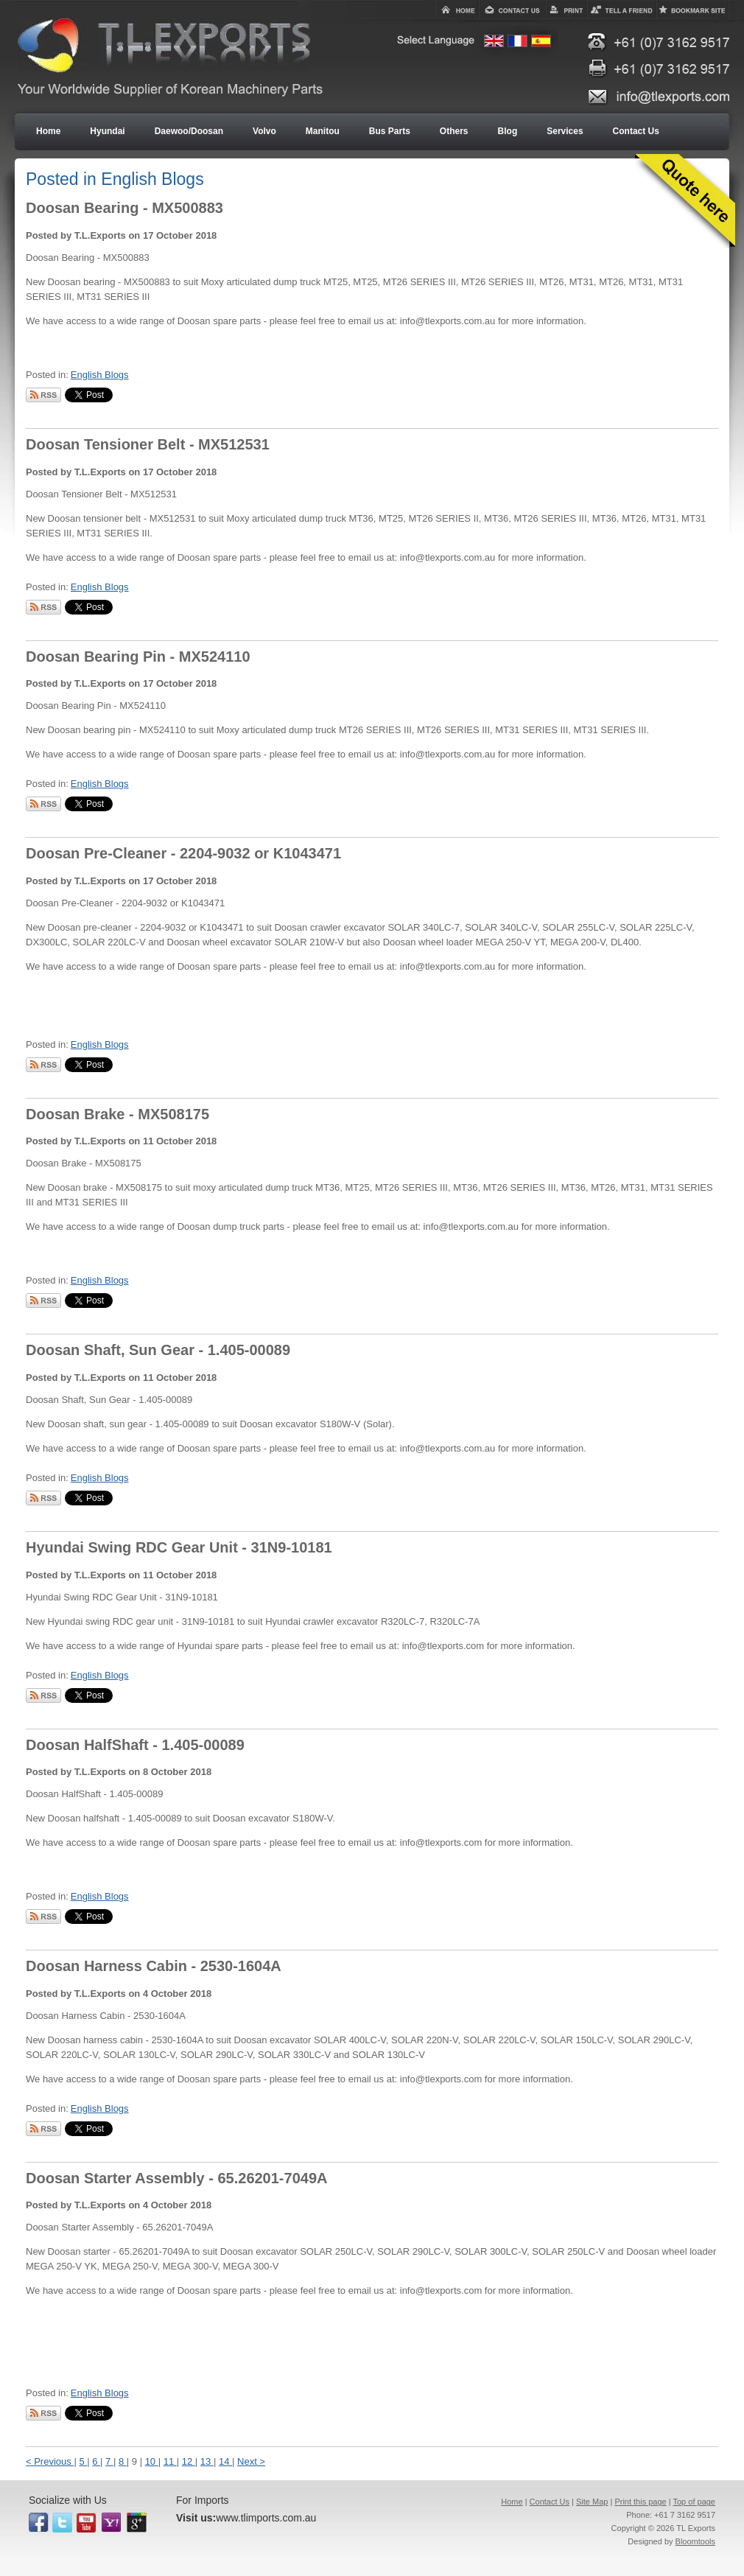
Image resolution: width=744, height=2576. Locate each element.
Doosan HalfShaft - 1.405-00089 (135, 1745)
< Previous (50, 2461)
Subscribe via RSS (43, 395)
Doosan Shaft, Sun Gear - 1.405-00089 (158, 1350)
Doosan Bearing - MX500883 (124, 208)
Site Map (592, 2501)
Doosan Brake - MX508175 (117, 1114)
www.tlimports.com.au (266, 2518)
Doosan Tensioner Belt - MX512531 (148, 444)
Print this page (640, 2501)
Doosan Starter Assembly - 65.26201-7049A (176, 2178)
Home (511, 2501)
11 (170, 2461)
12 (188, 2461)
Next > (251, 2461)
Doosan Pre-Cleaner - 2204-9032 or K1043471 (183, 853)
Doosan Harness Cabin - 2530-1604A (153, 1966)
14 (225, 2461)
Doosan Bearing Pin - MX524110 (138, 656)
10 (151, 2461)
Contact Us (549, 2501)
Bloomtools (695, 2541)
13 (207, 2461)
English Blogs (100, 374)
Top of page (694, 2501)
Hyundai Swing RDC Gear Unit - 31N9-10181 (179, 1547)
